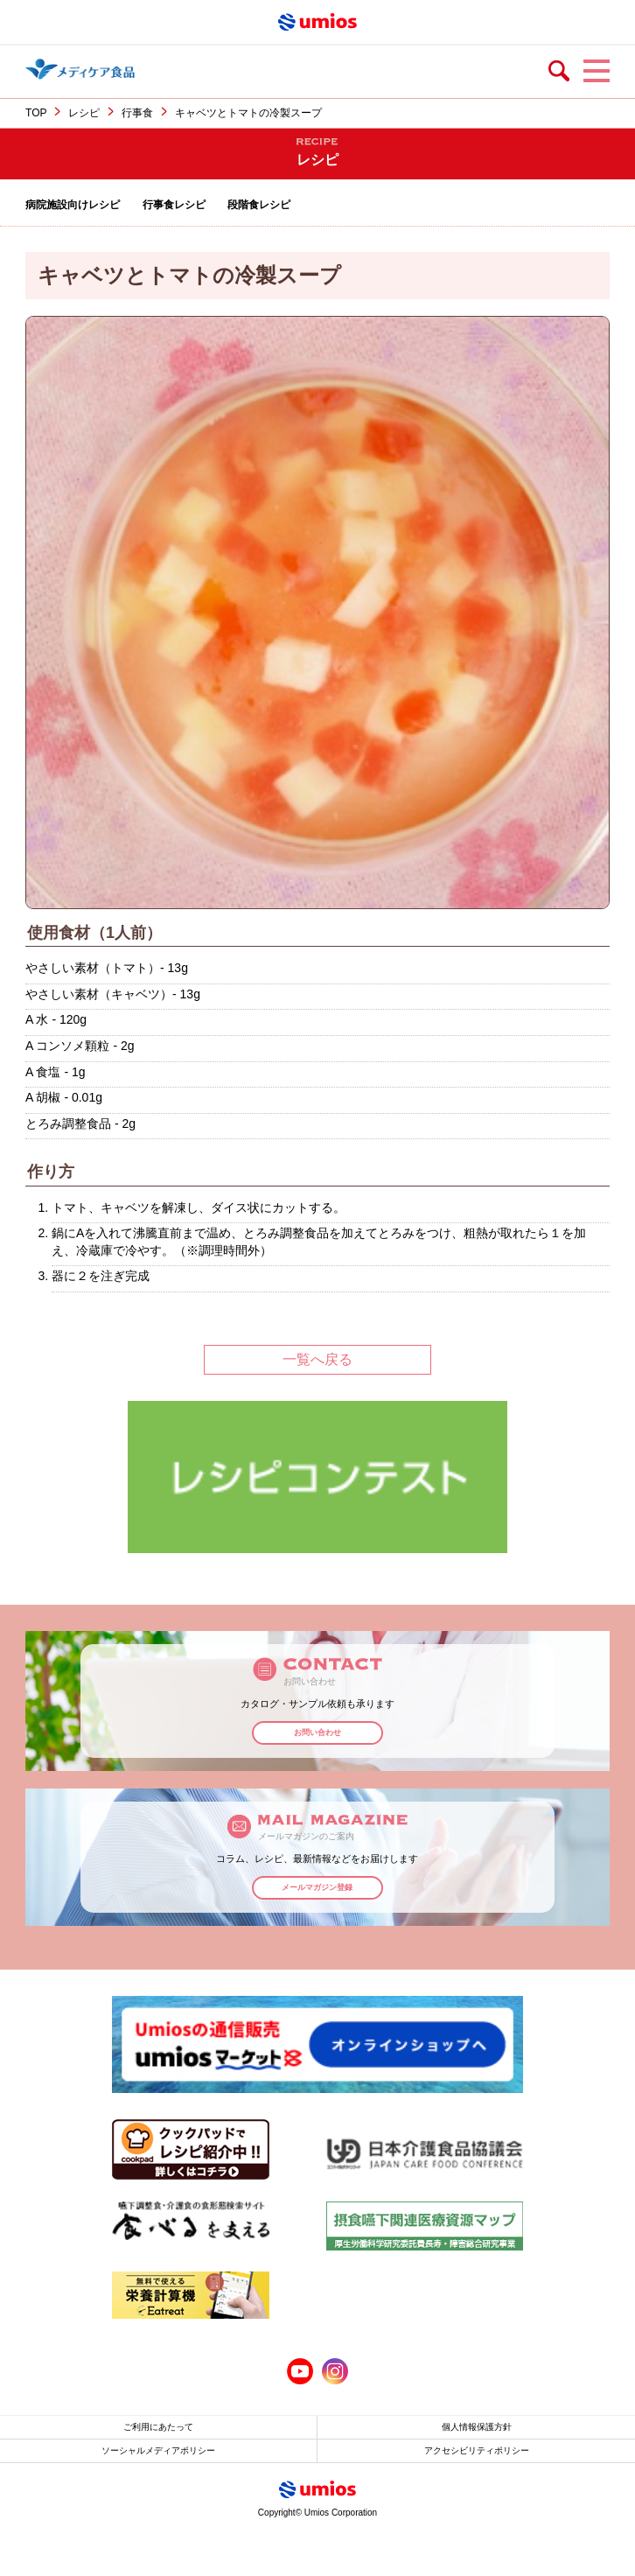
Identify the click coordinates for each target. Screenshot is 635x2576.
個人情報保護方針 (477, 2427)
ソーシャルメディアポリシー (158, 2450)
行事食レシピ (174, 205)
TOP (35, 113)
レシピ (84, 113)
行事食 (137, 113)
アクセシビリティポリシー (476, 2450)
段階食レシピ (258, 205)
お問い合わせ (317, 1732)
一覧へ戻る (317, 1359)
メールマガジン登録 (317, 1887)
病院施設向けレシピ (72, 205)
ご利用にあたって (158, 2427)
